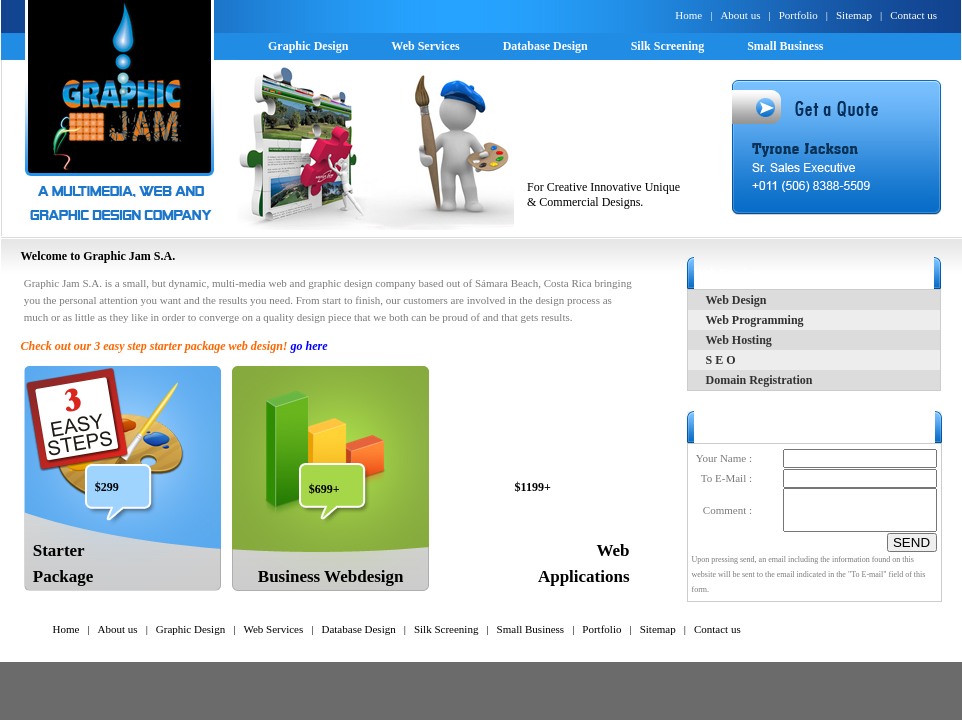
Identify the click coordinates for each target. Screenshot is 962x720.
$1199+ (533, 487)
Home (688, 15)
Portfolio (798, 15)
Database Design (358, 629)
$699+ (324, 489)
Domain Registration (759, 380)
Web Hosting (739, 340)
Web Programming (755, 320)
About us (740, 15)
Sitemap (854, 15)
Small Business (531, 629)
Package (63, 576)
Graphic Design (190, 629)
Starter (59, 550)
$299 (107, 487)
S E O (721, 360)
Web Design (736, 300)
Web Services (273, 629)
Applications (584, 576)
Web (613, 550)
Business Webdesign (331, 576)
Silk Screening (446, 629)
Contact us (913, 15)
